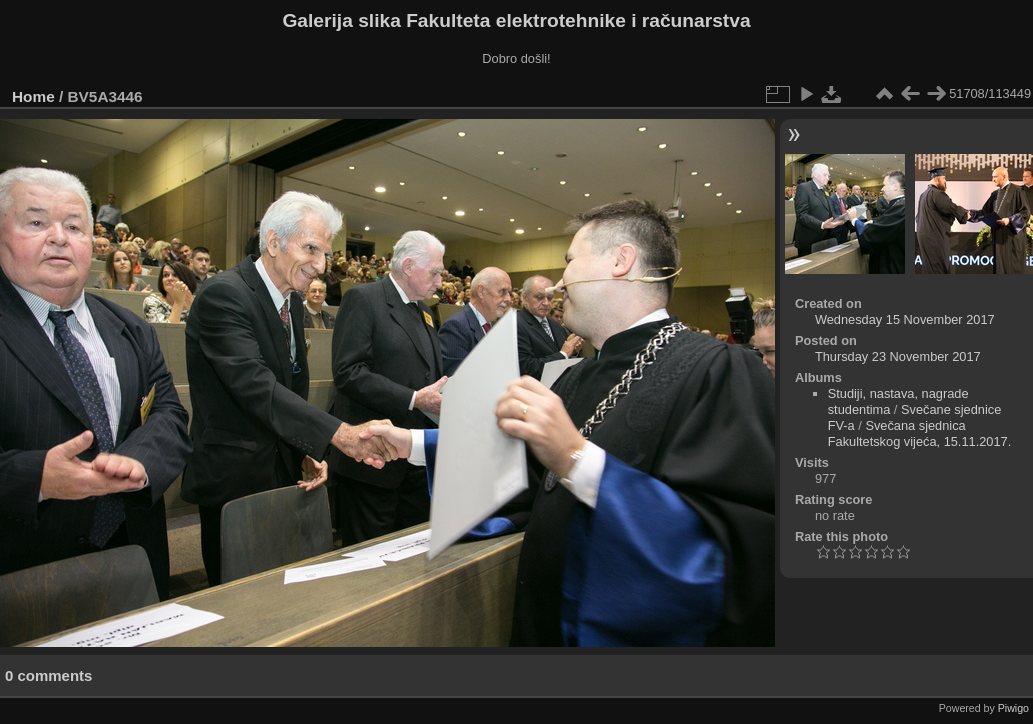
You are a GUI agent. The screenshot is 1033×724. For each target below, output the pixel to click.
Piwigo (1013, 708)
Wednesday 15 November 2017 (905, 319)
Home (33, 96)
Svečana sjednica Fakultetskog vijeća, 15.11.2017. (920, 433)
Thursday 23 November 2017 (898, 356)
